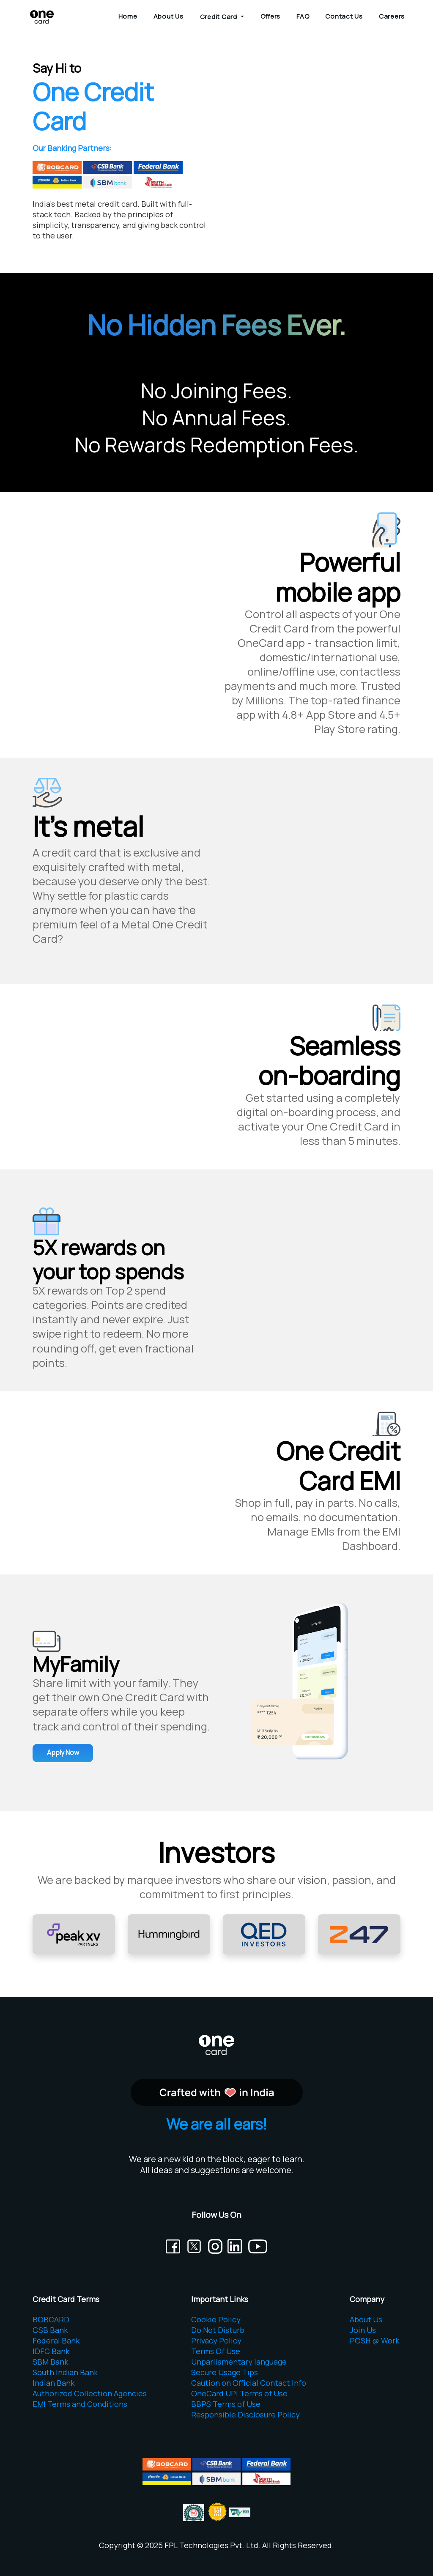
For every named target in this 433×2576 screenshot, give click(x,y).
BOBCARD (51, 2319)
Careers (392, 16)
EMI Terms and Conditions (80, 2404)
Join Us (363, 2330)
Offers (270, 16)
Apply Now (63, 1752)
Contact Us (344, 16)
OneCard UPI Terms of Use (239, 2393)
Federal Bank (56, 2340)
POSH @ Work (374, 2340)
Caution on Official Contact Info (248, 2383)
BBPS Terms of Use (225, 2404)
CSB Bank (50, 2330)
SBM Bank (50, 2362)
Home (127, 16)
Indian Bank (53, 2383)
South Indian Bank (65, 2372)
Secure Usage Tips (224, 2372)
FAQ (302, 16)
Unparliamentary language (239, 2362)
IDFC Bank (51, 2351)
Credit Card (219, 16)
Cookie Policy (216, 2319)
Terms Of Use (215, 2351)
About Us (168, 16)
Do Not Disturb (217, 2330)
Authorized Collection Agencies (90, 2393)
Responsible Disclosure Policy (245, 2414)
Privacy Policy (216, 2340)
